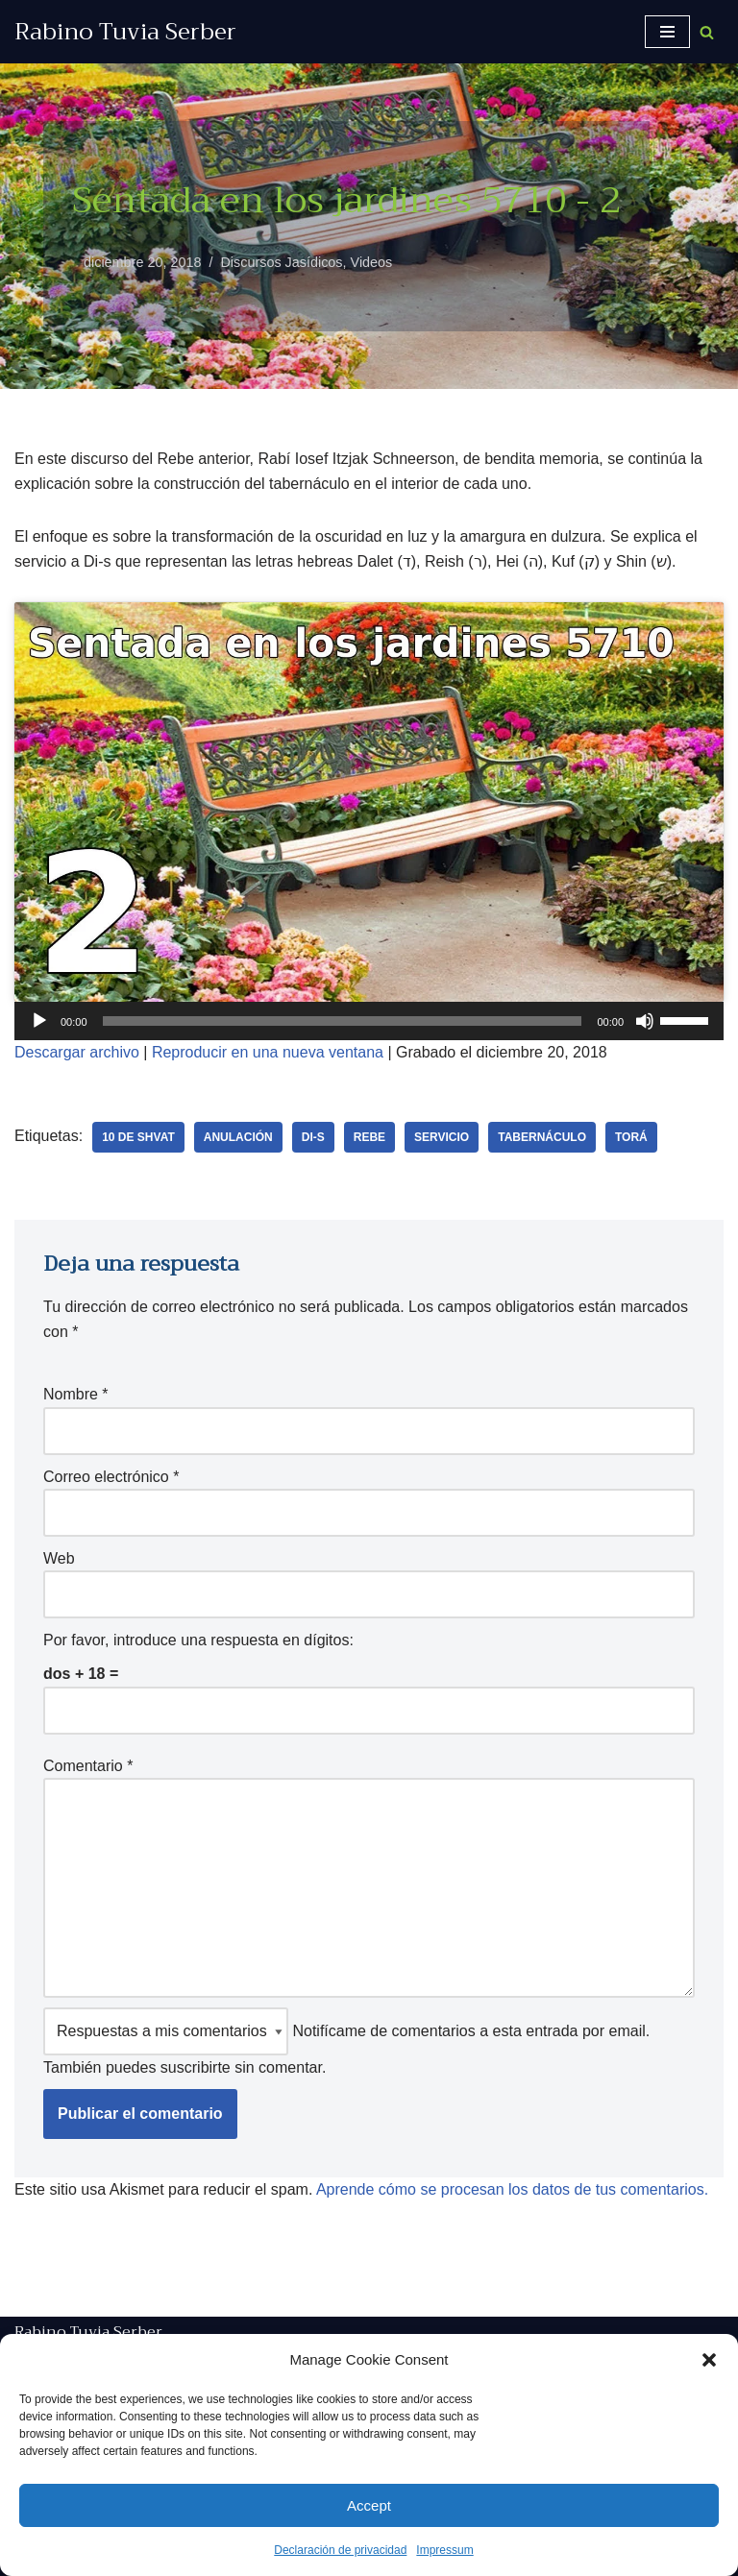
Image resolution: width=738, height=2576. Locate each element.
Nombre (76, 1394)
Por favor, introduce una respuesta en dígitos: (198, 1640)
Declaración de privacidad (340, 2550)
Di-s (313, 1137)
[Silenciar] (644, 1021)
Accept (369, 2505)
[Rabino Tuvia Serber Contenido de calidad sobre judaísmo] (125, 31)
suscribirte (195, 2067)
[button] (709, 2359)
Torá (631, 1137)
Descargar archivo (76, 1052)
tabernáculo (542, 1137)
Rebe (369, 1137)
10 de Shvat (138, 1137)
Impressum (444, 2550)
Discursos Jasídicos (281, 262)
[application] (369, 1021)
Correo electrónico (111, 1477)
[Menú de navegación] (667, 31)
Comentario (88, 1766)
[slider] (342, 1021)
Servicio (441, 1137)
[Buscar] (707, 32)
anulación (238, 1137)
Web (59, 1558)
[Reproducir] (39, 1021)
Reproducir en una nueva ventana (267, 1052)
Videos (372, 262)
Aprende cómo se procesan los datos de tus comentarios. (512, 2189)
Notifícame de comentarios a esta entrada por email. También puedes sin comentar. (346, 2041)
